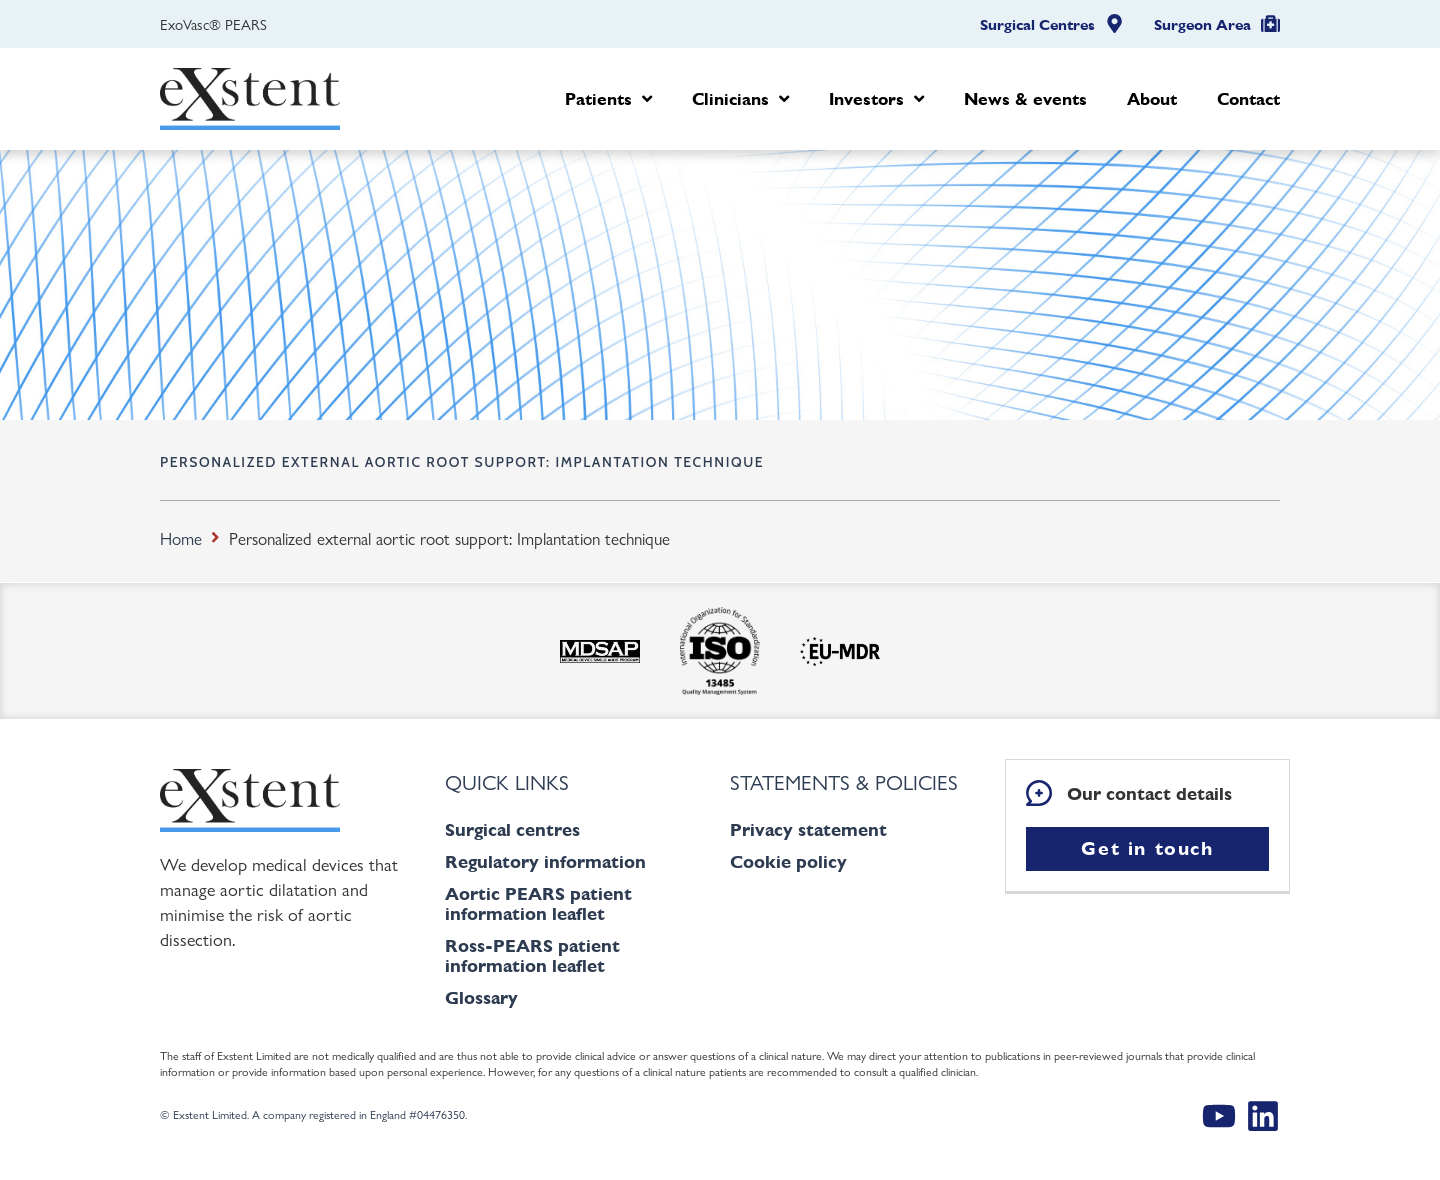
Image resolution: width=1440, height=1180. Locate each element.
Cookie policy (788, 861)
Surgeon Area (1202, 25)
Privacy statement (808, 829)
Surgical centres (512, 829)
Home (181, 538)
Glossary (481, 997)
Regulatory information (545, 861)
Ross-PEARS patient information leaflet (532, 955)
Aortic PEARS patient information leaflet (538, 903)
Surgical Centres (1037, 25)
